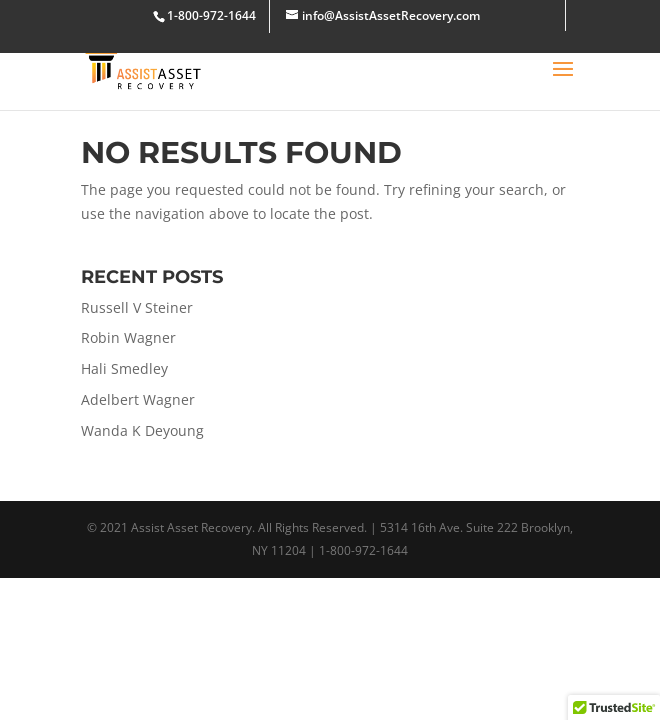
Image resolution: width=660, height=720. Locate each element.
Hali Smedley (124, 368)
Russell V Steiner (137, 307)
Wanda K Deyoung (142, 430)
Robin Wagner (128, 337)
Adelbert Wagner (138, 399)
